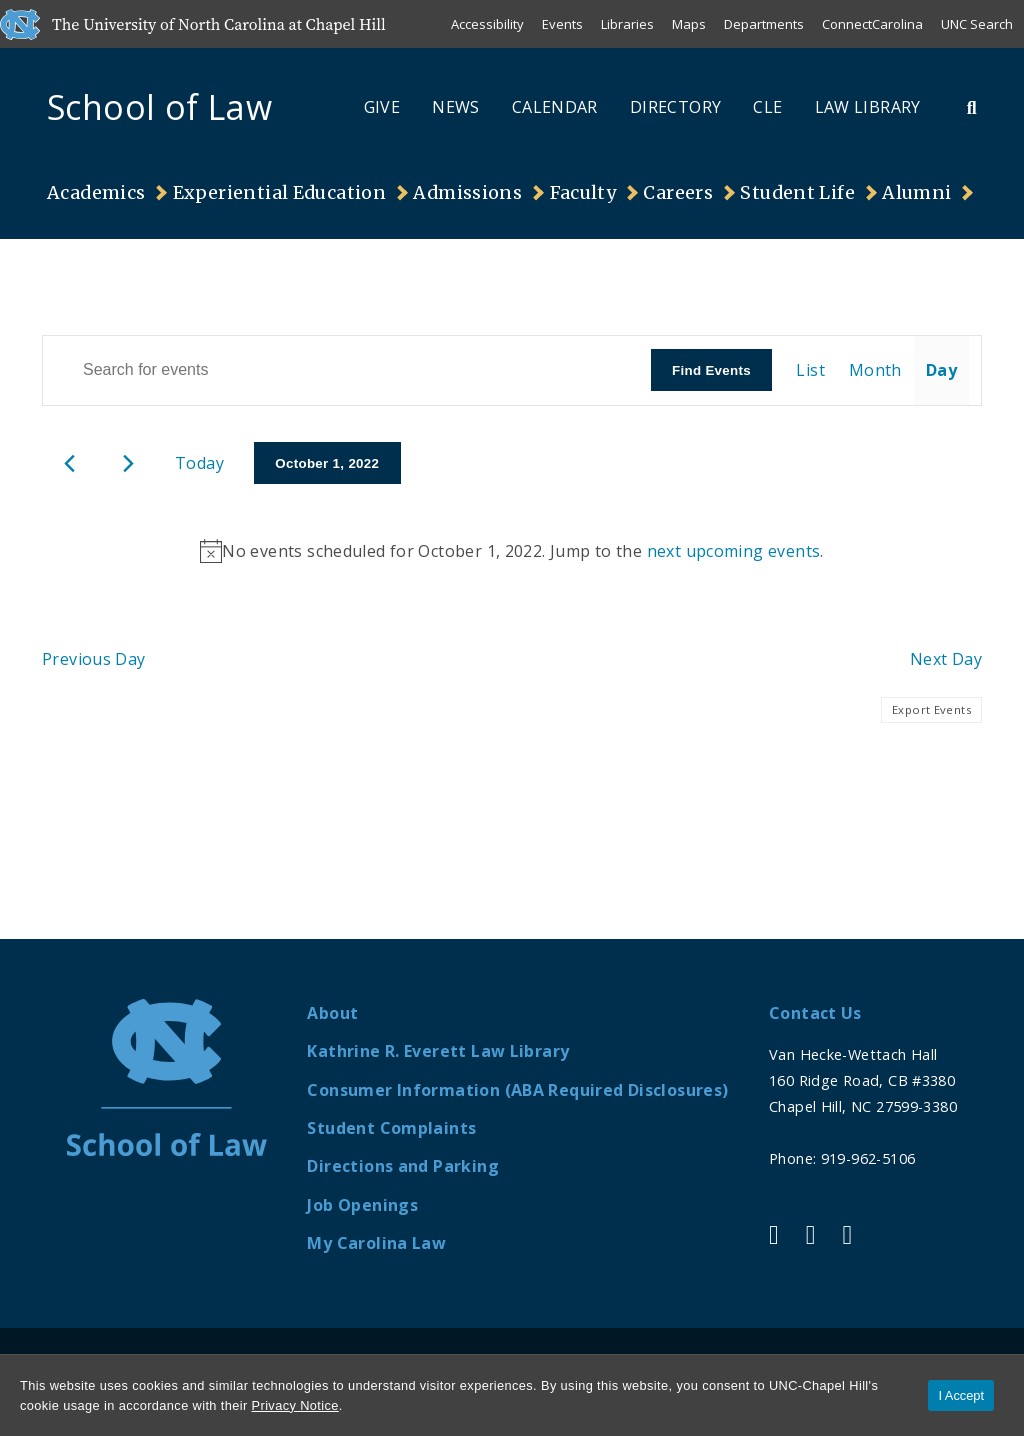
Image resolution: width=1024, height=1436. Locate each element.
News (456, 107)
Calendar (555, 107)
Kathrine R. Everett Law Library (438, 1051)
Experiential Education (279, 193)
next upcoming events (734, 551)
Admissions (467, 193)
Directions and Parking (402, 1166)
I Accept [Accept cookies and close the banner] (961, 1395)
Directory (675, 107)
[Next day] (128, 463)
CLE (767, 107)
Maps (689, 24)
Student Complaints (391, 1128)
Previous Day (94, 659)
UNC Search (977, 24)
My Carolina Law (376, 1243)
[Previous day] (69, 463)
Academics (96, 193)
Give (382, 107)
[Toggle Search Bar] (972, 107)
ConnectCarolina (872, 24)
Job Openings (362, 1205)
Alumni (916, 193)
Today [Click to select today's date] (199, 463)
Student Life (797, 193)
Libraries (627, 24)
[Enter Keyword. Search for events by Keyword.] (347, 370)
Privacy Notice (295, 1405)
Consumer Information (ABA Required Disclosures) (517, 1090)
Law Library (868, 107)
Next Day (946, 659)
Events (562, 24)
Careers (678, 193)
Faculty (583, 193)
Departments (764, 24)
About (332, 1013)
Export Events (931, 709)
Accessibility (487, 24)
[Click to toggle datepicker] (327, 463)
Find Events (711, 370)
